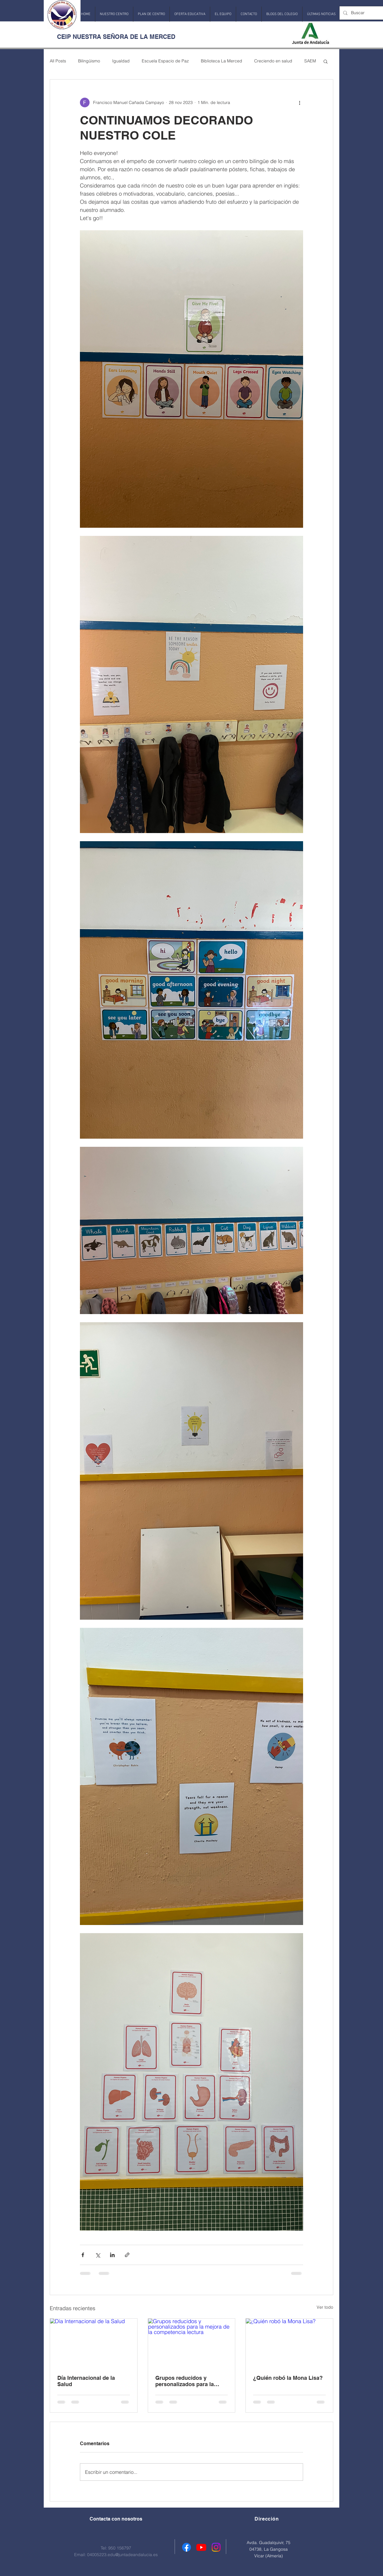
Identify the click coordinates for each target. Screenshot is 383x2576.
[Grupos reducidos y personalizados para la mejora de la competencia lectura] (191, 2343)
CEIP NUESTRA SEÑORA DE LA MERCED (116, 36)
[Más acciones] (299, 102)
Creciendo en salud (273, 61)
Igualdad (121, 61)
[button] (114, 14)
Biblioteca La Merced (221, 61)
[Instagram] (216, 2547)
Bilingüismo (89, 61)
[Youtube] (201, 2547)
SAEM (310, 61)
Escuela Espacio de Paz (165, 61)
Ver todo (325, 2307)
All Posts (58, 61)
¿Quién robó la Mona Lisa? (288, 2378)
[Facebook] (186, 2547)
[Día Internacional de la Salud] (93, 2343)
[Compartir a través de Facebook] (83, 2255)
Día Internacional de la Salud (86, 2381)
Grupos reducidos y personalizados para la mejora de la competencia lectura (188, 2381)
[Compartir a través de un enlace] (127, 2255)
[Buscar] (362, 13)
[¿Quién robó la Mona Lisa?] (289, 2343)
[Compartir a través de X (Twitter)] (97, 2255)
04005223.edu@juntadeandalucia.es (122, 2554)
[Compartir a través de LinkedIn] (112, 2255)
